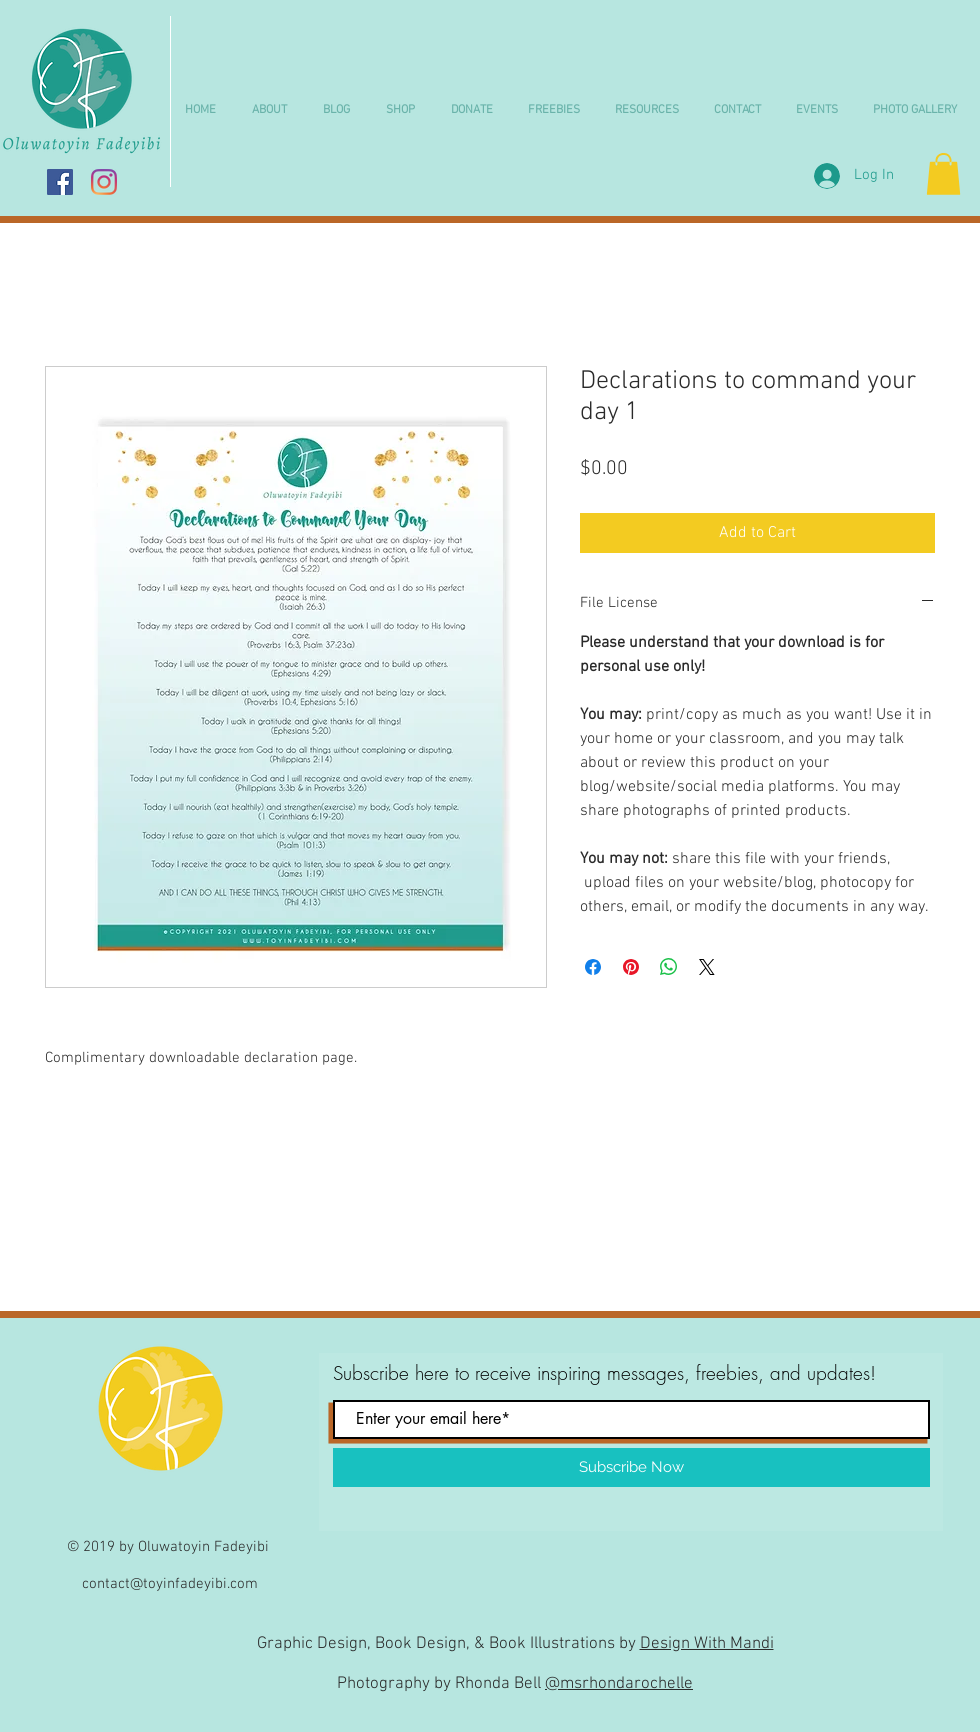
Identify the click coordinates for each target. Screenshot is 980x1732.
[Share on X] (707, 967)
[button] (406, 110)
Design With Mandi (707, 1644)
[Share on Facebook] (593, 967)
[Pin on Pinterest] (631, 967)
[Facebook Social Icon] (60, 182)
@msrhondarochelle (619, 1684)
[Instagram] (104, 182)
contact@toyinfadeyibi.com (170, 1584)
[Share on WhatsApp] (669, 967)
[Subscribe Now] (631, 1467)
